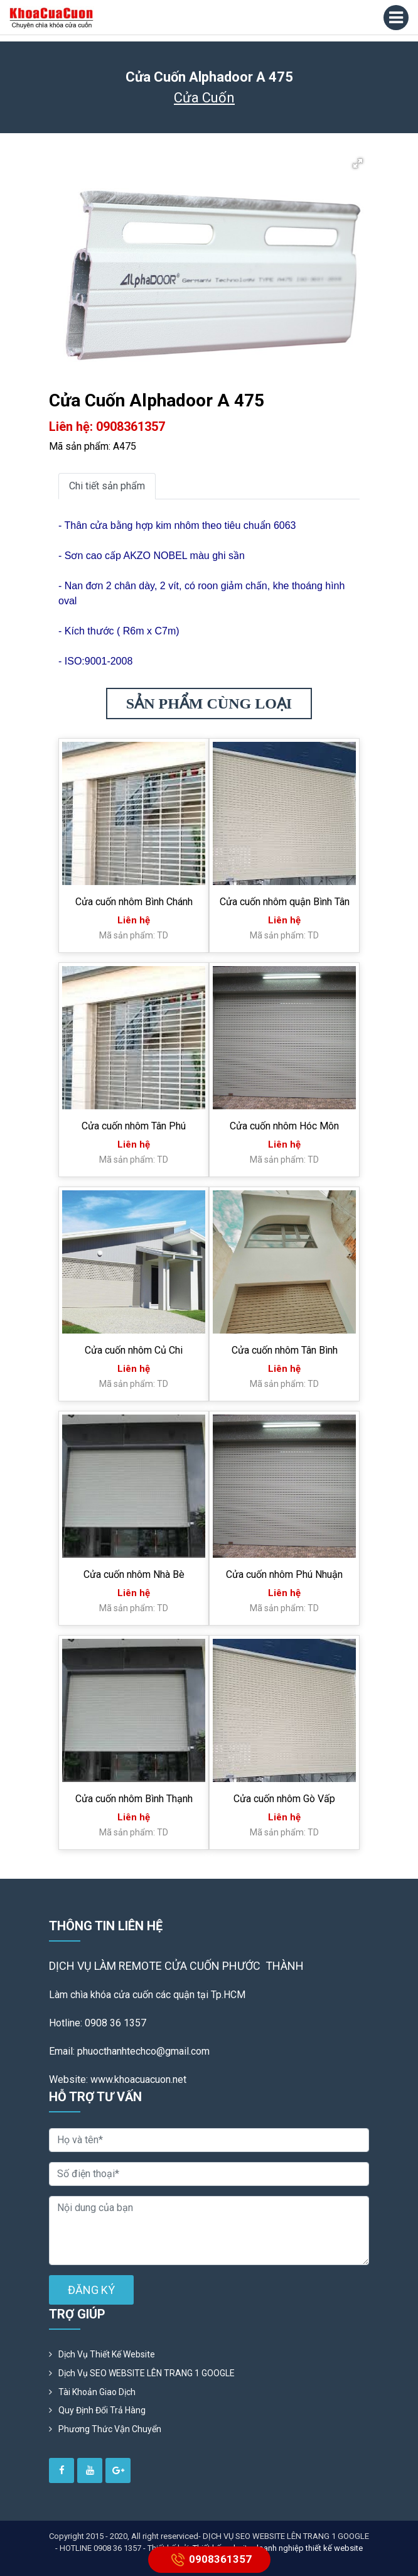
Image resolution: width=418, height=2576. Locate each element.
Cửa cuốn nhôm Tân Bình (285, 1350)
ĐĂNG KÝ (91, 2289)
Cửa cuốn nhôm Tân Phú (134, 1126)
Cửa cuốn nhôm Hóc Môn (284, 1126)
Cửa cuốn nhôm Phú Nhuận (284, 1574)
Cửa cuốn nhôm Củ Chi (134, 1350)
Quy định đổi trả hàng (102, 2410)
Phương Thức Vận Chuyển (109, 2429)
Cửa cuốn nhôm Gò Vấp (284, 1799)
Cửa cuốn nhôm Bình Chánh (134, 902)
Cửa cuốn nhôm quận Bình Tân (285, 902)
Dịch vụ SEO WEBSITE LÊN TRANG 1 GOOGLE (146, 2373)
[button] (358, 163)
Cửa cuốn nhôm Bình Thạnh (134, 1799)
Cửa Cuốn (204, 98)
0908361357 (209, 2559)
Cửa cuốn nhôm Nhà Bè (134, 1574)
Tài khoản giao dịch (97, 2392)
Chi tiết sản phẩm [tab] (107, 486)
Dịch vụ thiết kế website (106, 2354)
